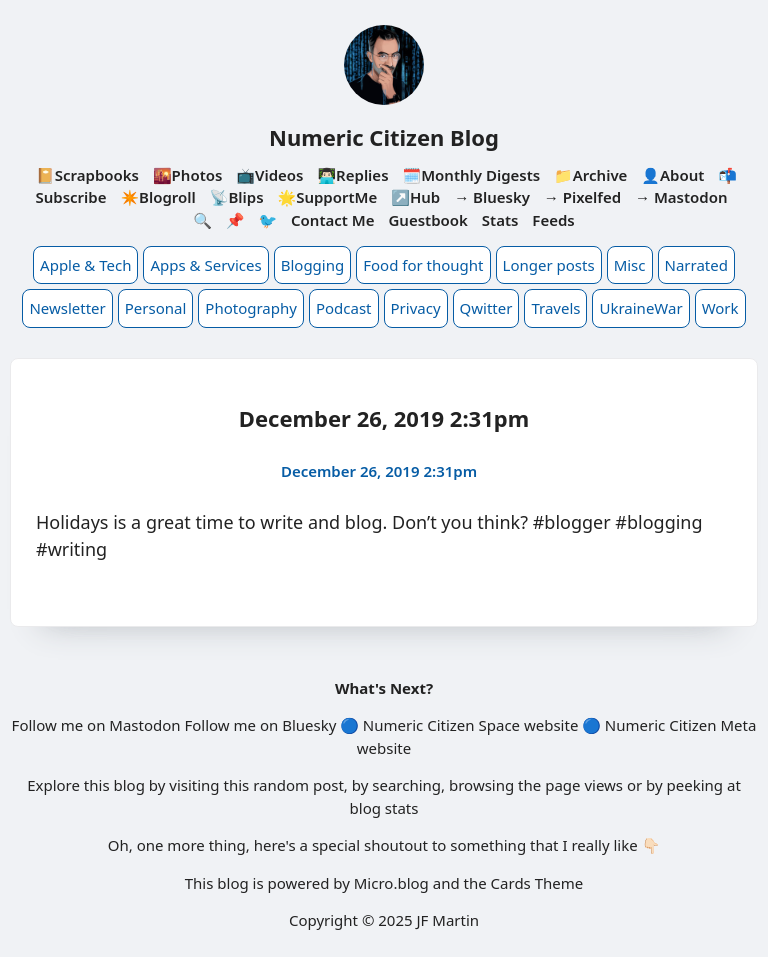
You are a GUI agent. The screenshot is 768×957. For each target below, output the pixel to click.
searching (406, 785)
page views (584, 785)
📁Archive (590, 175)
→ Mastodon (681, 197)
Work (720, 308)
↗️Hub (415, 197)
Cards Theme (537, 883)
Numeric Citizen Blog (384, 137)
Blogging (313, 265)
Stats (500, 220)
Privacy (416, 308)
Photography (251, 308)
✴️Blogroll (157, 197)
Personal (156, 308)
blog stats (384, 808)
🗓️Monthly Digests (471, 175)
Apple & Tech (85, 265)
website (551, 725)
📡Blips (237, 197)
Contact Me (333, 220)
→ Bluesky (492, 197)
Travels (555, 308)
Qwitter (486, 308)
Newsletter (67, 308)
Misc (630, 265)
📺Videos (269, 175)
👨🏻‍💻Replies (352, 175)
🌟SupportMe (327, 197)
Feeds (553, 220)
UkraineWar (640, 308)
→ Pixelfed (582, 197)
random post (298, 785)
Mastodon (144, 725)
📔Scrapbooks (87, 175)
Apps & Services (205, 265)
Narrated (696, 265)
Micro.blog (391, 883)
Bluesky (309, 725)
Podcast (344, 308)
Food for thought (423, 265)
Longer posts (549, 265)
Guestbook (427, 220)
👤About (672, 175)
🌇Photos (187, 175)
